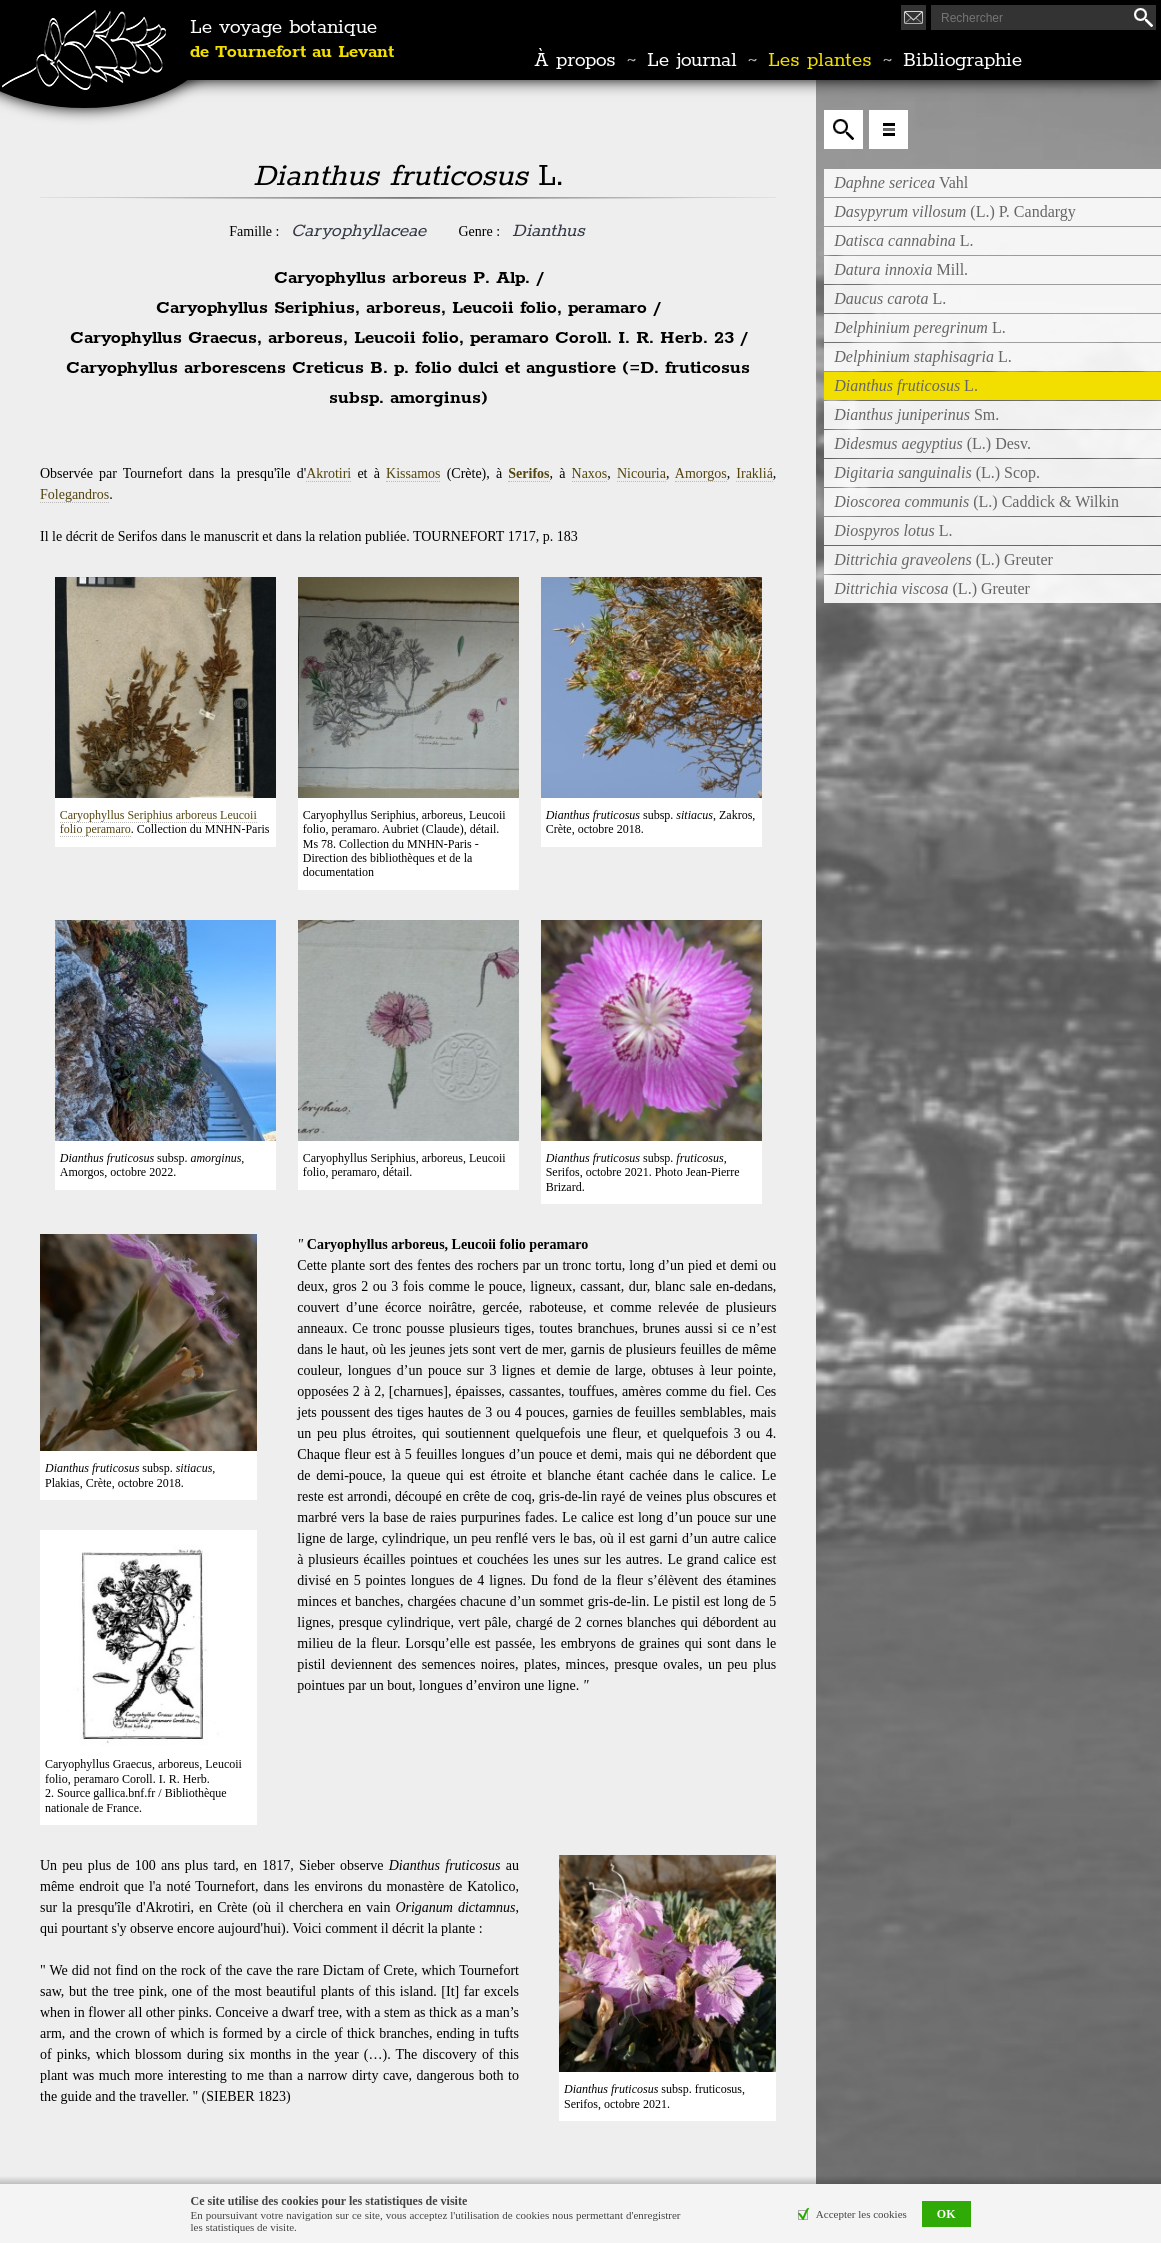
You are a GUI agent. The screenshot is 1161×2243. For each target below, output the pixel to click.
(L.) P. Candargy (954, 211)
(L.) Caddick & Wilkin (976, 501)
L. (903, 240)
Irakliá (754, 473)
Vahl (901, 182)
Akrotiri (328, 473)
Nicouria (641, 473)
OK (946, 2214)
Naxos (590, 473)
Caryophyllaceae (358, 231)
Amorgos (701, 473)
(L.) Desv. (932, 443)
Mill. (901, 269)
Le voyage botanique (292, 40)
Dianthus (548, 231)
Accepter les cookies (861, 2214)
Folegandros (74, 494)
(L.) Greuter (943, 559)
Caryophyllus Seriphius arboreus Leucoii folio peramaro (158, 822)
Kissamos (413, 473)
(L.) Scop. (937, 472)
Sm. (916, 414)
